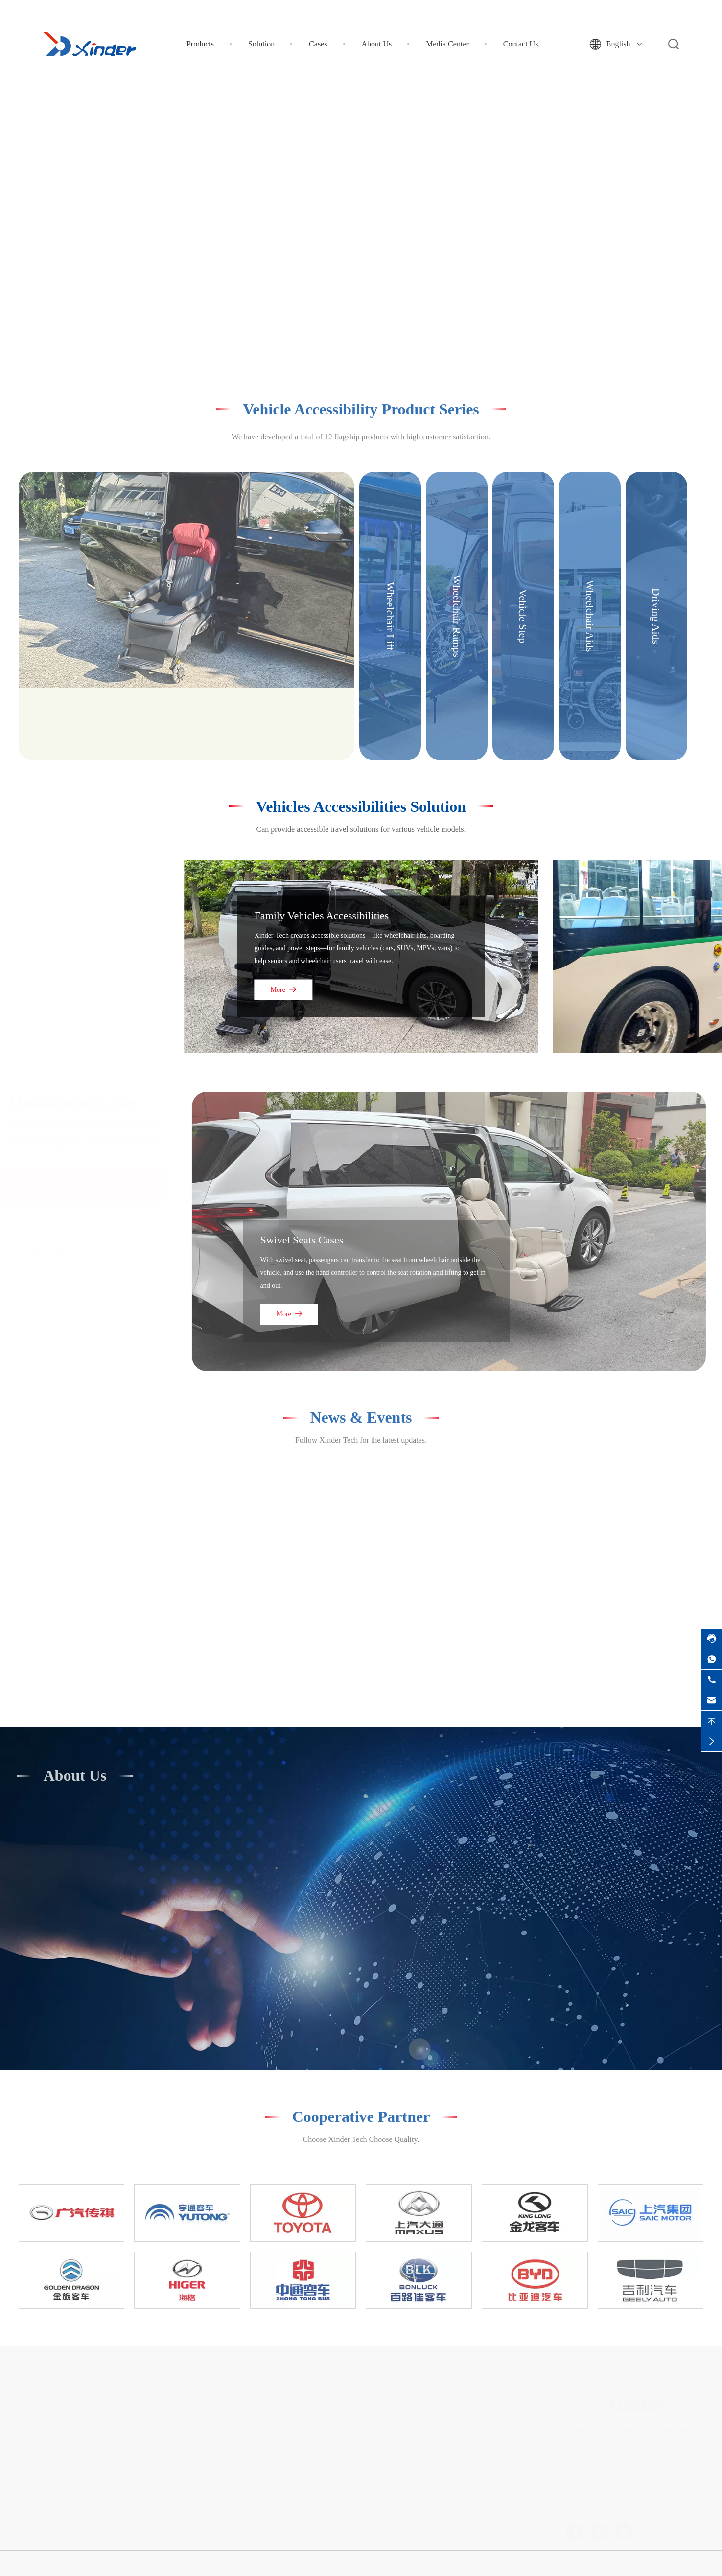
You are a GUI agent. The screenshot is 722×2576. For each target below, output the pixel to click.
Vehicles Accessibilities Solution (361, 806)
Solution (261, 44)
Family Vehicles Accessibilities (322, 915)
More (284, 989)
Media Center (447, 44)
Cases (318, 44)
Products (200, 44)
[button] (345, 335)
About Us (377, 44)
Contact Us (520, 44)
